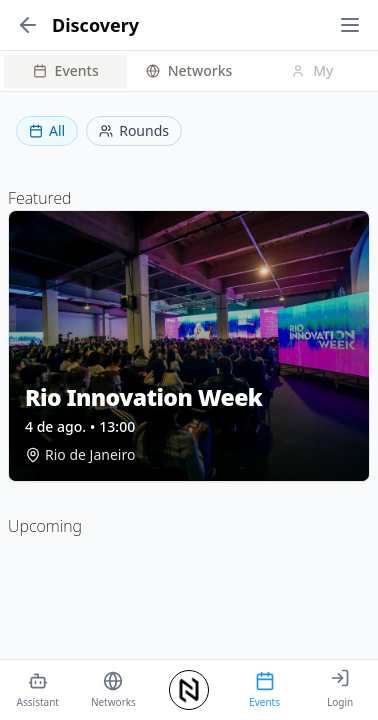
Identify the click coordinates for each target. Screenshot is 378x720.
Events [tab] (66, 70)
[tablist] (189, 71)
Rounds (134, 130)
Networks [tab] (189, 70)
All (47, 130)
